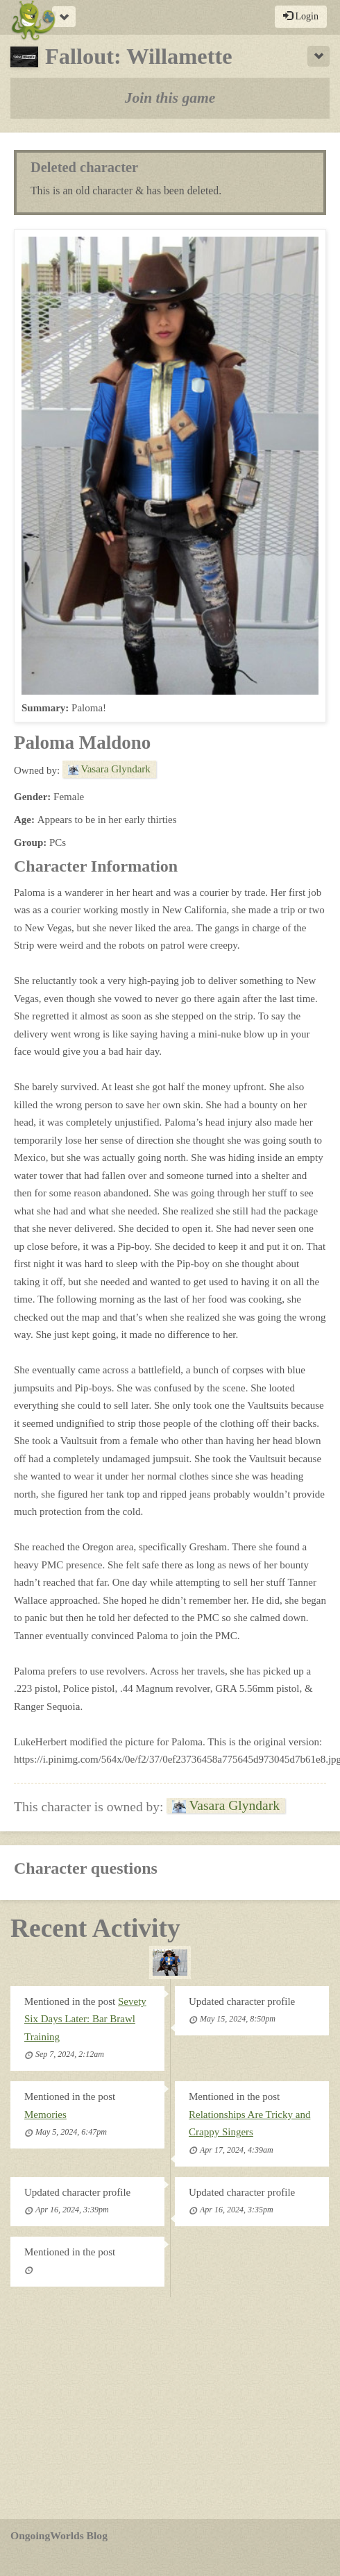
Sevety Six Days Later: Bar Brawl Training (85, 2019)
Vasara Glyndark (109, 768)
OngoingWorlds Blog (59, 2535)
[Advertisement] (170, 2408)
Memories (45, 2114)
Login (300, 16)
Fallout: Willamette (121, 56)
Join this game (170, 98)
